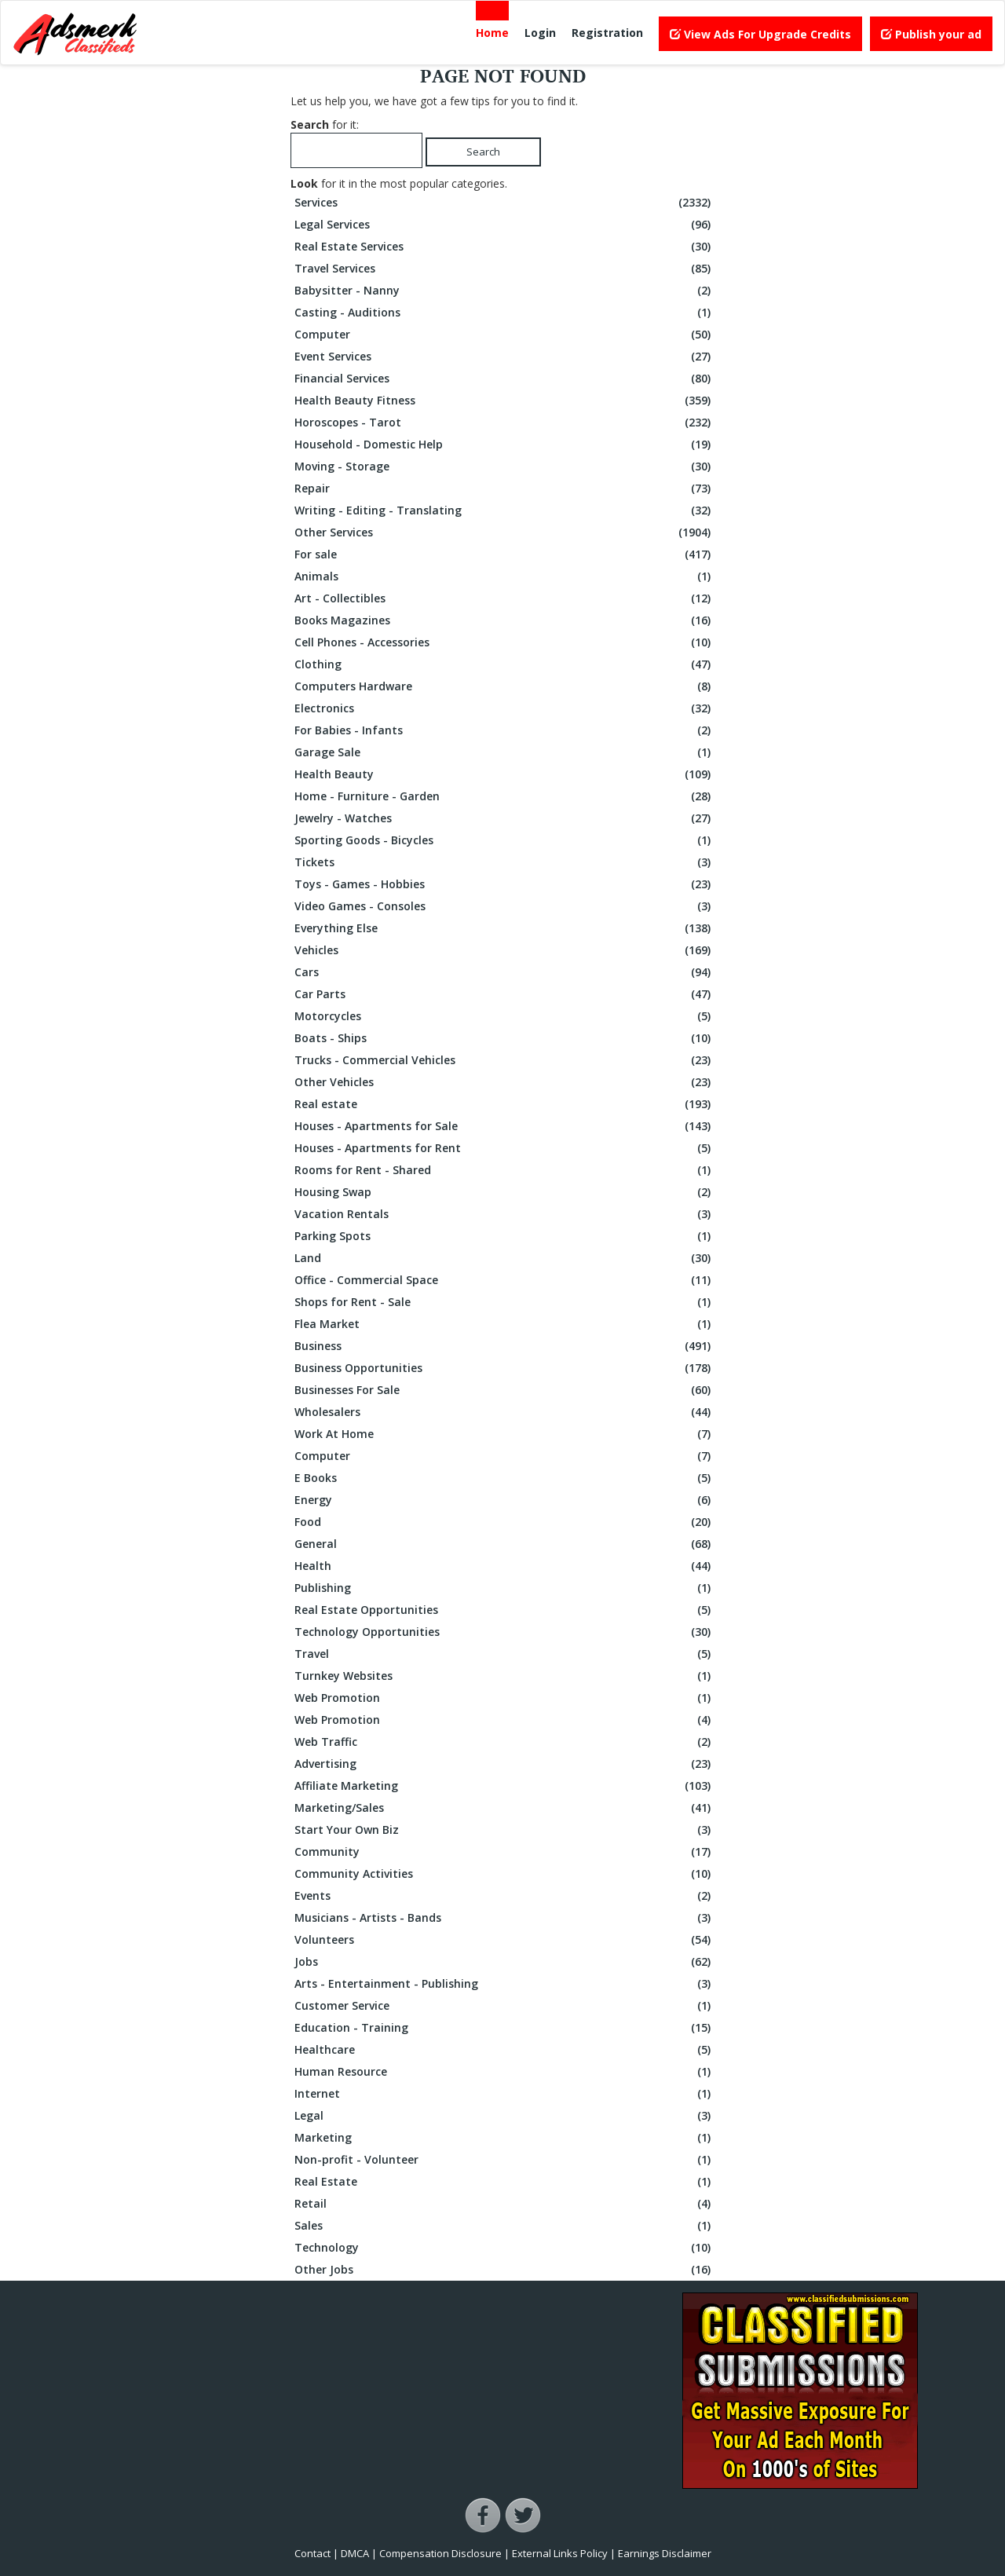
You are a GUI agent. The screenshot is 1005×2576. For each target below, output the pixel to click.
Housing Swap (504, 1192)
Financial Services (504, 379)
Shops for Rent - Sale (504, 1302)
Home (492, 32)
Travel (504, 1654)
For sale (504, 554)
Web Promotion (504, 1698)
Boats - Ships (504, 1038)
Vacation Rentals (504, 1214)
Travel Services (504, 269)
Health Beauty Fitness (504, 401)
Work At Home (504, 1434)
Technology (504, 2248)
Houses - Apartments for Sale (504, 1126)
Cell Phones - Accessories (504, 642)
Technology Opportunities (504, 1632)
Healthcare (504, 2050)
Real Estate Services (504, 247)
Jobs (504, 1962)
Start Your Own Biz (504, 1830)
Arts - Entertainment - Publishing (504, 1984)
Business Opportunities (504, 1368)
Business (504, 1346)
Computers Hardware (504, 686)
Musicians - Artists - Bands (504, 1918)
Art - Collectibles (504, 598)
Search (483, 152)
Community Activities (504, 1874)
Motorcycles (504, 1016)
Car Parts (504, 994)
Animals (504, 576)
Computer (504, 335)
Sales (504, 2226)
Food (504, 1522)
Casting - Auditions (504, 313)
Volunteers (504, 1940)
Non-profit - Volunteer (504, 2160)
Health (504, 1566)
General (504, 1544)
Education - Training (504, 2028)
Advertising (504, 1764)
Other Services (504, 532)
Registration (607, 32)
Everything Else (504, 928)
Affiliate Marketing (504, 1786)
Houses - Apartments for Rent (504, 1148)
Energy (504, 1500)
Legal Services (504, 225)
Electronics (504, 708)
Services (504, 203)
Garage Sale (504, 752)
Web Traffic (504, 1742)
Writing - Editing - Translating (504, 510)
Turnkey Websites (504, 1676)
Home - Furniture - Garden (504, 796)
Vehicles (504, 950)
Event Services (504, 357)
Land (504, 1258)
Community (504, 1852)
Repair (504, 488)
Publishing (504, 1588)
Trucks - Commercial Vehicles (504, 1060)
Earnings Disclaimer (664, 2553)
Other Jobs (504, 2270)
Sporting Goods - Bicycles (504, 840)
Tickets (504, 862)
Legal (504, 2116)
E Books (504, 1478)
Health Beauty (504, 774)
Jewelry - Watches (504, 818)
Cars (504, 972)
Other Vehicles (504, 1082)
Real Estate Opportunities (504, 1610)
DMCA (355, 2553)
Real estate (504, 1104)
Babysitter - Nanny (504, 291)
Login (540, 32)
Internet (504, 2094)
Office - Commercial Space (504, 1280)
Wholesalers (504, 1412)
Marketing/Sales (504, 1808)
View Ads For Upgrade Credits (760, 34)
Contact (312, 2553)
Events (504, 1896)
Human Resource (504, 2072)
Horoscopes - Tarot (504, 423)
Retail (504, 2204)
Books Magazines (504, 620)
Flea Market (504, 1324)
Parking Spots (504, 1236)
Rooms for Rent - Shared (504, 1170)
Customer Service (504, 2006)
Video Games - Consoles (504, 906)
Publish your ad (931, 34)
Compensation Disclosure (440, 2553)
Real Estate (504, 2182)
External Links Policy (560, 2553)
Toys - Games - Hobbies (504, 884)
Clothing (504, 664)
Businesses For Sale (504, 1390)
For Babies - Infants (504, 730)
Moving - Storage (504, 467)
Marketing (504, 2138)
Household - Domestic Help (504, 445)
